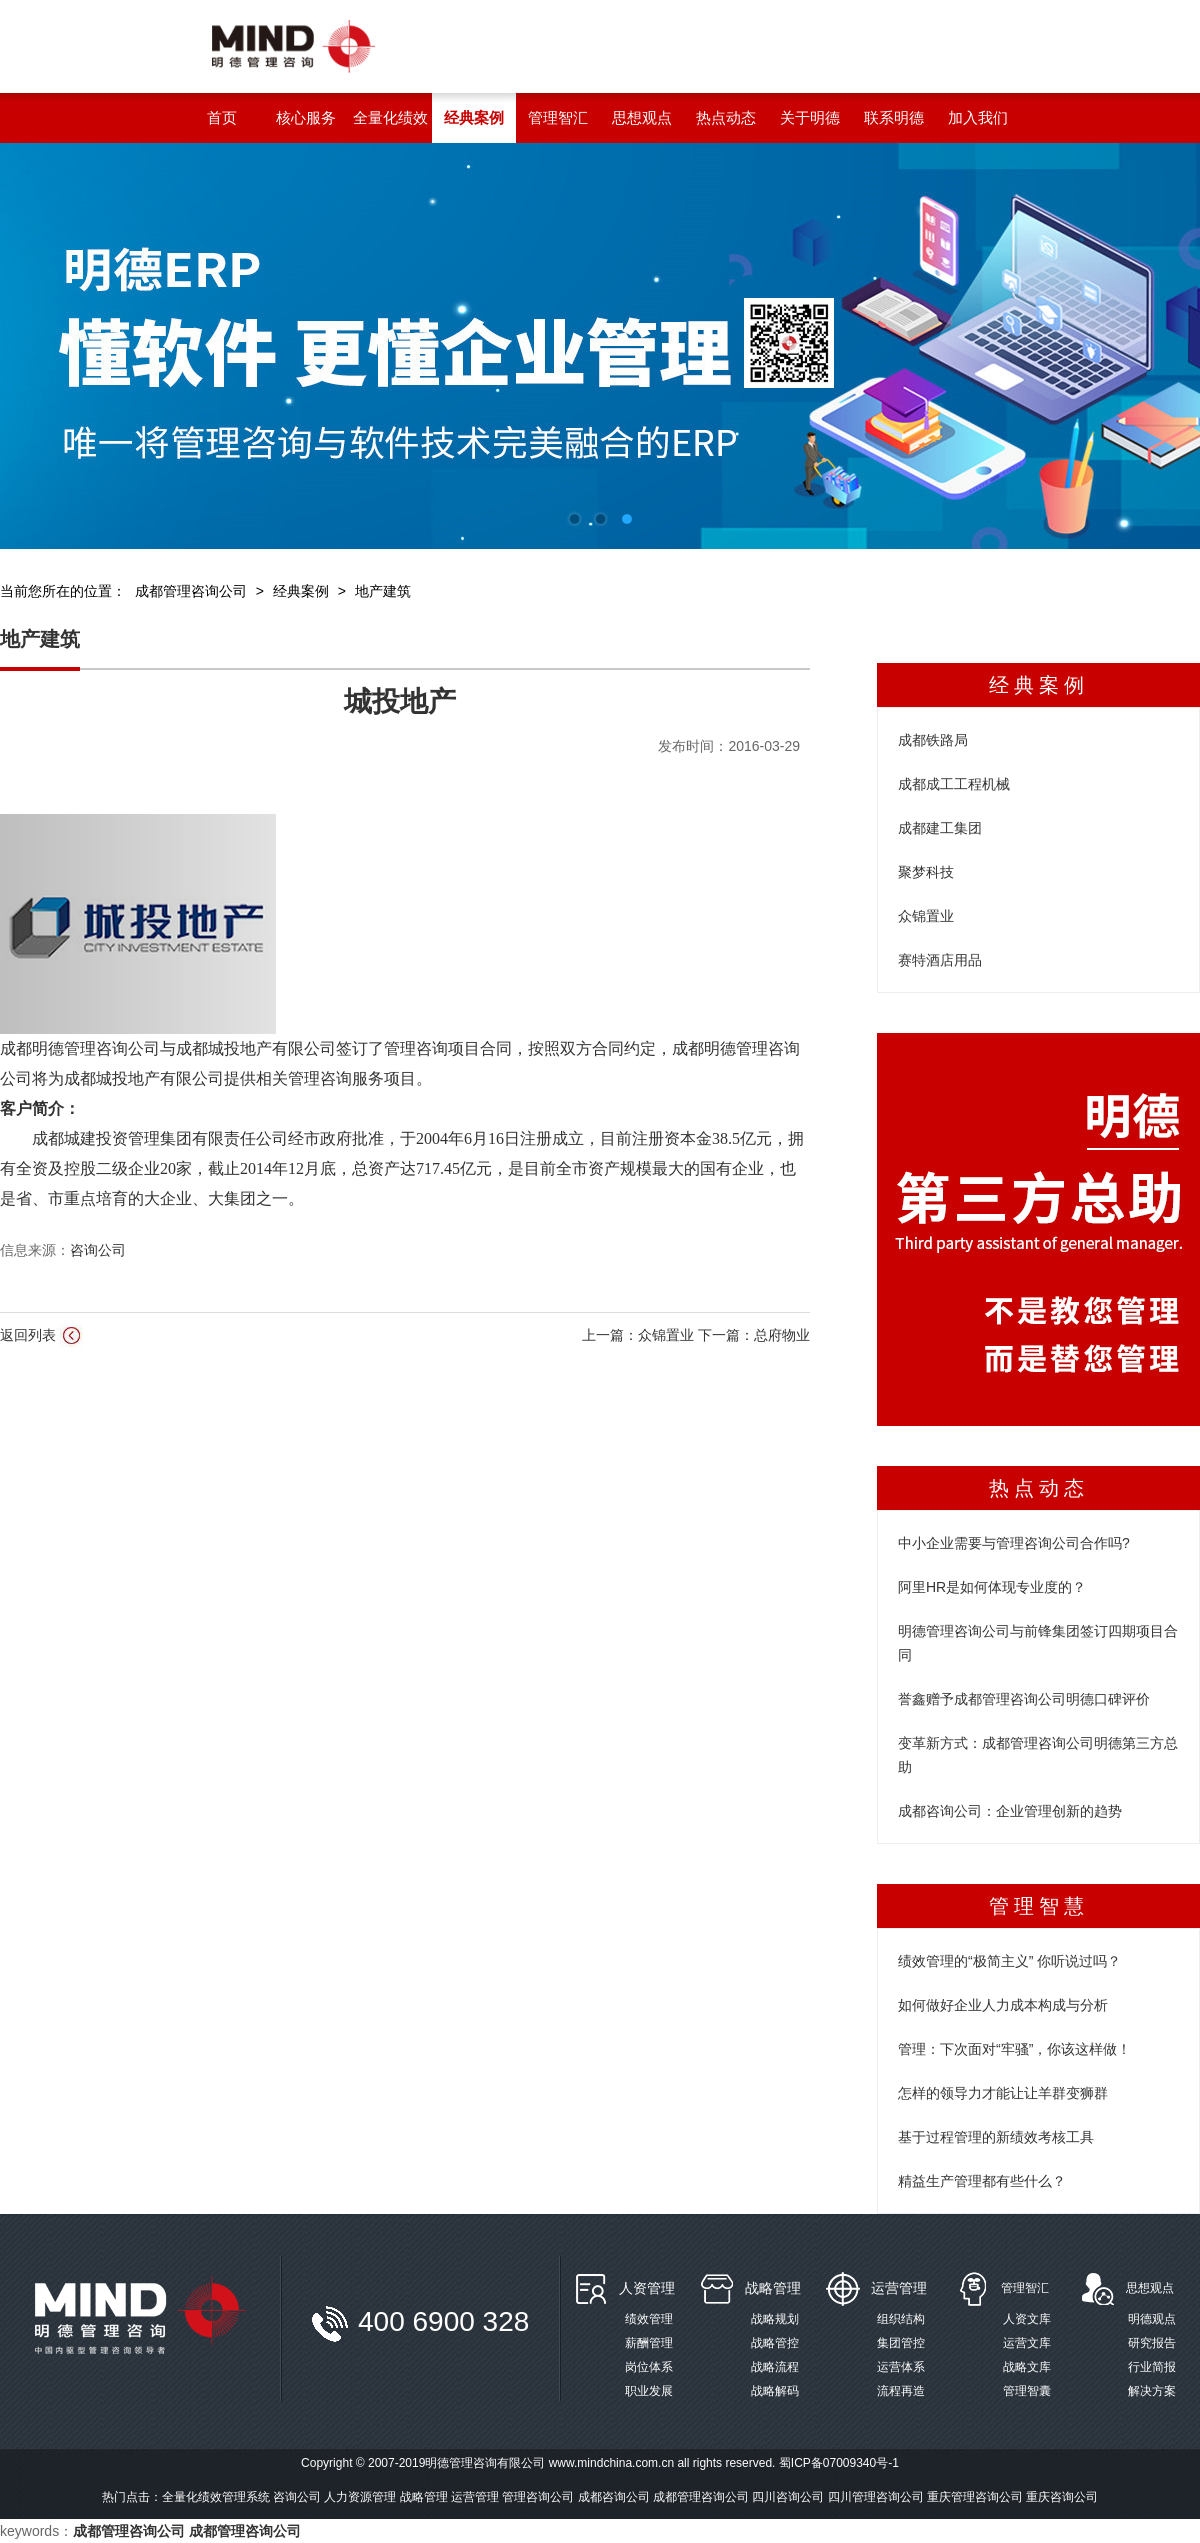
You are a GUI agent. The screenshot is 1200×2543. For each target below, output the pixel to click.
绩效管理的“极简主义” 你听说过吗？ (1009, 1961)
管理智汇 (1025, 2288)
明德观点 (1152, 2319)
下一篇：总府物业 (754, 1335)
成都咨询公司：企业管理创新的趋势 (1010, 1811)
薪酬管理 (649, 2343)
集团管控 (901, 2343)
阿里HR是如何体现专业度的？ (992, 1587)
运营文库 (1027, 2343)
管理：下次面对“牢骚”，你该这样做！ (1014, 2049)
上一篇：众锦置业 (640, 1335)
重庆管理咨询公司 (975, 2497)
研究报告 (1152, 2343)
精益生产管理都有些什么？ (982, 2181)
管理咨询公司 (538, 2497)
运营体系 (901, 2367)
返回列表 (41, 1336)
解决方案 (1152, 2391)
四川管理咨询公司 (876, 2497)
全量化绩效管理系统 (216, 2497)
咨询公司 (98, 1250)
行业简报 (1152, 2367)
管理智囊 (1027, 2391)
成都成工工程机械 (954, 784)
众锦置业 (926, 916)
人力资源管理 (360, 2497)
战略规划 (775, 2319)
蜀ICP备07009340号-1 (839, 2463)
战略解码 (775, 2391)
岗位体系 (649, 2367)
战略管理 (773, 2288)
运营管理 (899, 2288)
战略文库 (1027, 2367)
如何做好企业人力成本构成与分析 (1003, 2005)
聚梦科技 (926, 872)
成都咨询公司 (614, 2497)
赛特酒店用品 (940, 960)
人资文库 (1027, 2319)
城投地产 (400, 701)
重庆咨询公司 (1062, 2497)
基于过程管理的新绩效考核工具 (996, 2137)
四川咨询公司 (788, 2497)
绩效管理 (649, 2319)
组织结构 (901, 2319)
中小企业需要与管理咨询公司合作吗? (1014, 1543)
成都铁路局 (933, 740)
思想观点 (1150, 2288)
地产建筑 (383, 591)
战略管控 (775, 2343)
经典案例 (301, 591)
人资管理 (647, 2288)
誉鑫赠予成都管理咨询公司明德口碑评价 (1024, 1699)
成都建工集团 (940, 828)
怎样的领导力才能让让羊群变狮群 (1003, 2093)
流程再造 (901, 2391)
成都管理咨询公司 (191, 591)
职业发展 (649, 2391)
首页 (222, 117)
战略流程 (775, 2367)
